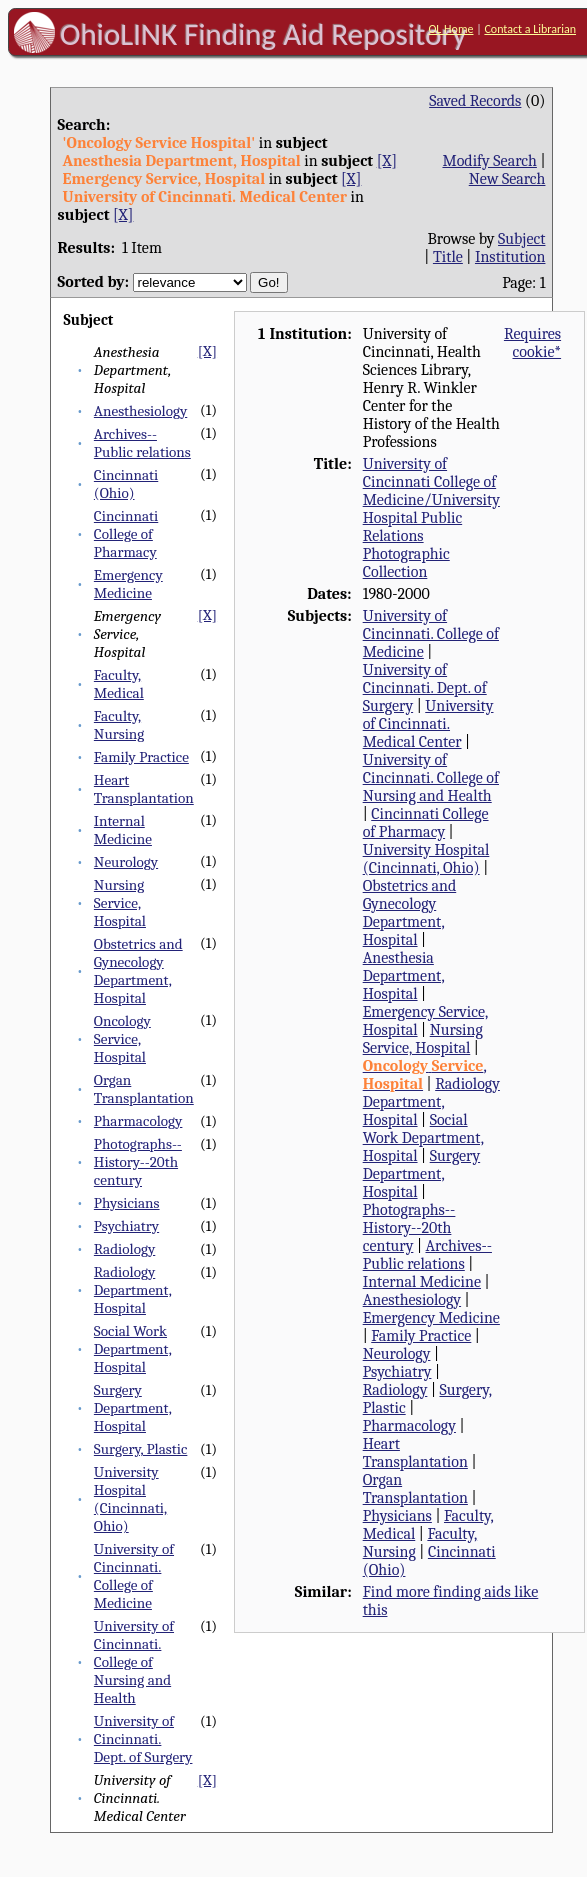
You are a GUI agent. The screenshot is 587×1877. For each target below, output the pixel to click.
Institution (510, 257)
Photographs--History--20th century (138, 1162)
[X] (387, 161)
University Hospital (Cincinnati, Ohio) (130, 1499)
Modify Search (489, 161)
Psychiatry (126, 1226)
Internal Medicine (123, 830)
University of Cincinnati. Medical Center (428, 724)
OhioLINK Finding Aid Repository (263, 34)
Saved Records (475, 101)
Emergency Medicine (128, 584)
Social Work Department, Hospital (133, 1349)
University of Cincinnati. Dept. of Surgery (143, 1739)
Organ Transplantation (144, 1089)
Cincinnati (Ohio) (126, 484)
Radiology (124, 1249)
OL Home (450, 29)
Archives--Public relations (142, 443)
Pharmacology (138, 1121)
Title (448, 257)
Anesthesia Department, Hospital (404, 976)
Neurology (126, 862)
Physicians (127, 1203)
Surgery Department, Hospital (133, 1408)
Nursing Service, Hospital (120, 903)
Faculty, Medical (119, 684)
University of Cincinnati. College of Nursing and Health (134, 1662)
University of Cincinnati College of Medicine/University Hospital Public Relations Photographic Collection (431, 518)
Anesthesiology (140, 411)
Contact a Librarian (530, 29)
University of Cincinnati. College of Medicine (134, 1576)
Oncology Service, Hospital (122, 1039)
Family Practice (141, 757)
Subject (521, 239)
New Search (507, 179)
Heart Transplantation (144, 789)
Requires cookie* (532, 343)
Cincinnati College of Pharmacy (126, 534)
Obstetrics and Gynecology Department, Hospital (138, 971)
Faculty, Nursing (119, 725)
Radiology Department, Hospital (133, 1290)
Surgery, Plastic (141, 1449)
